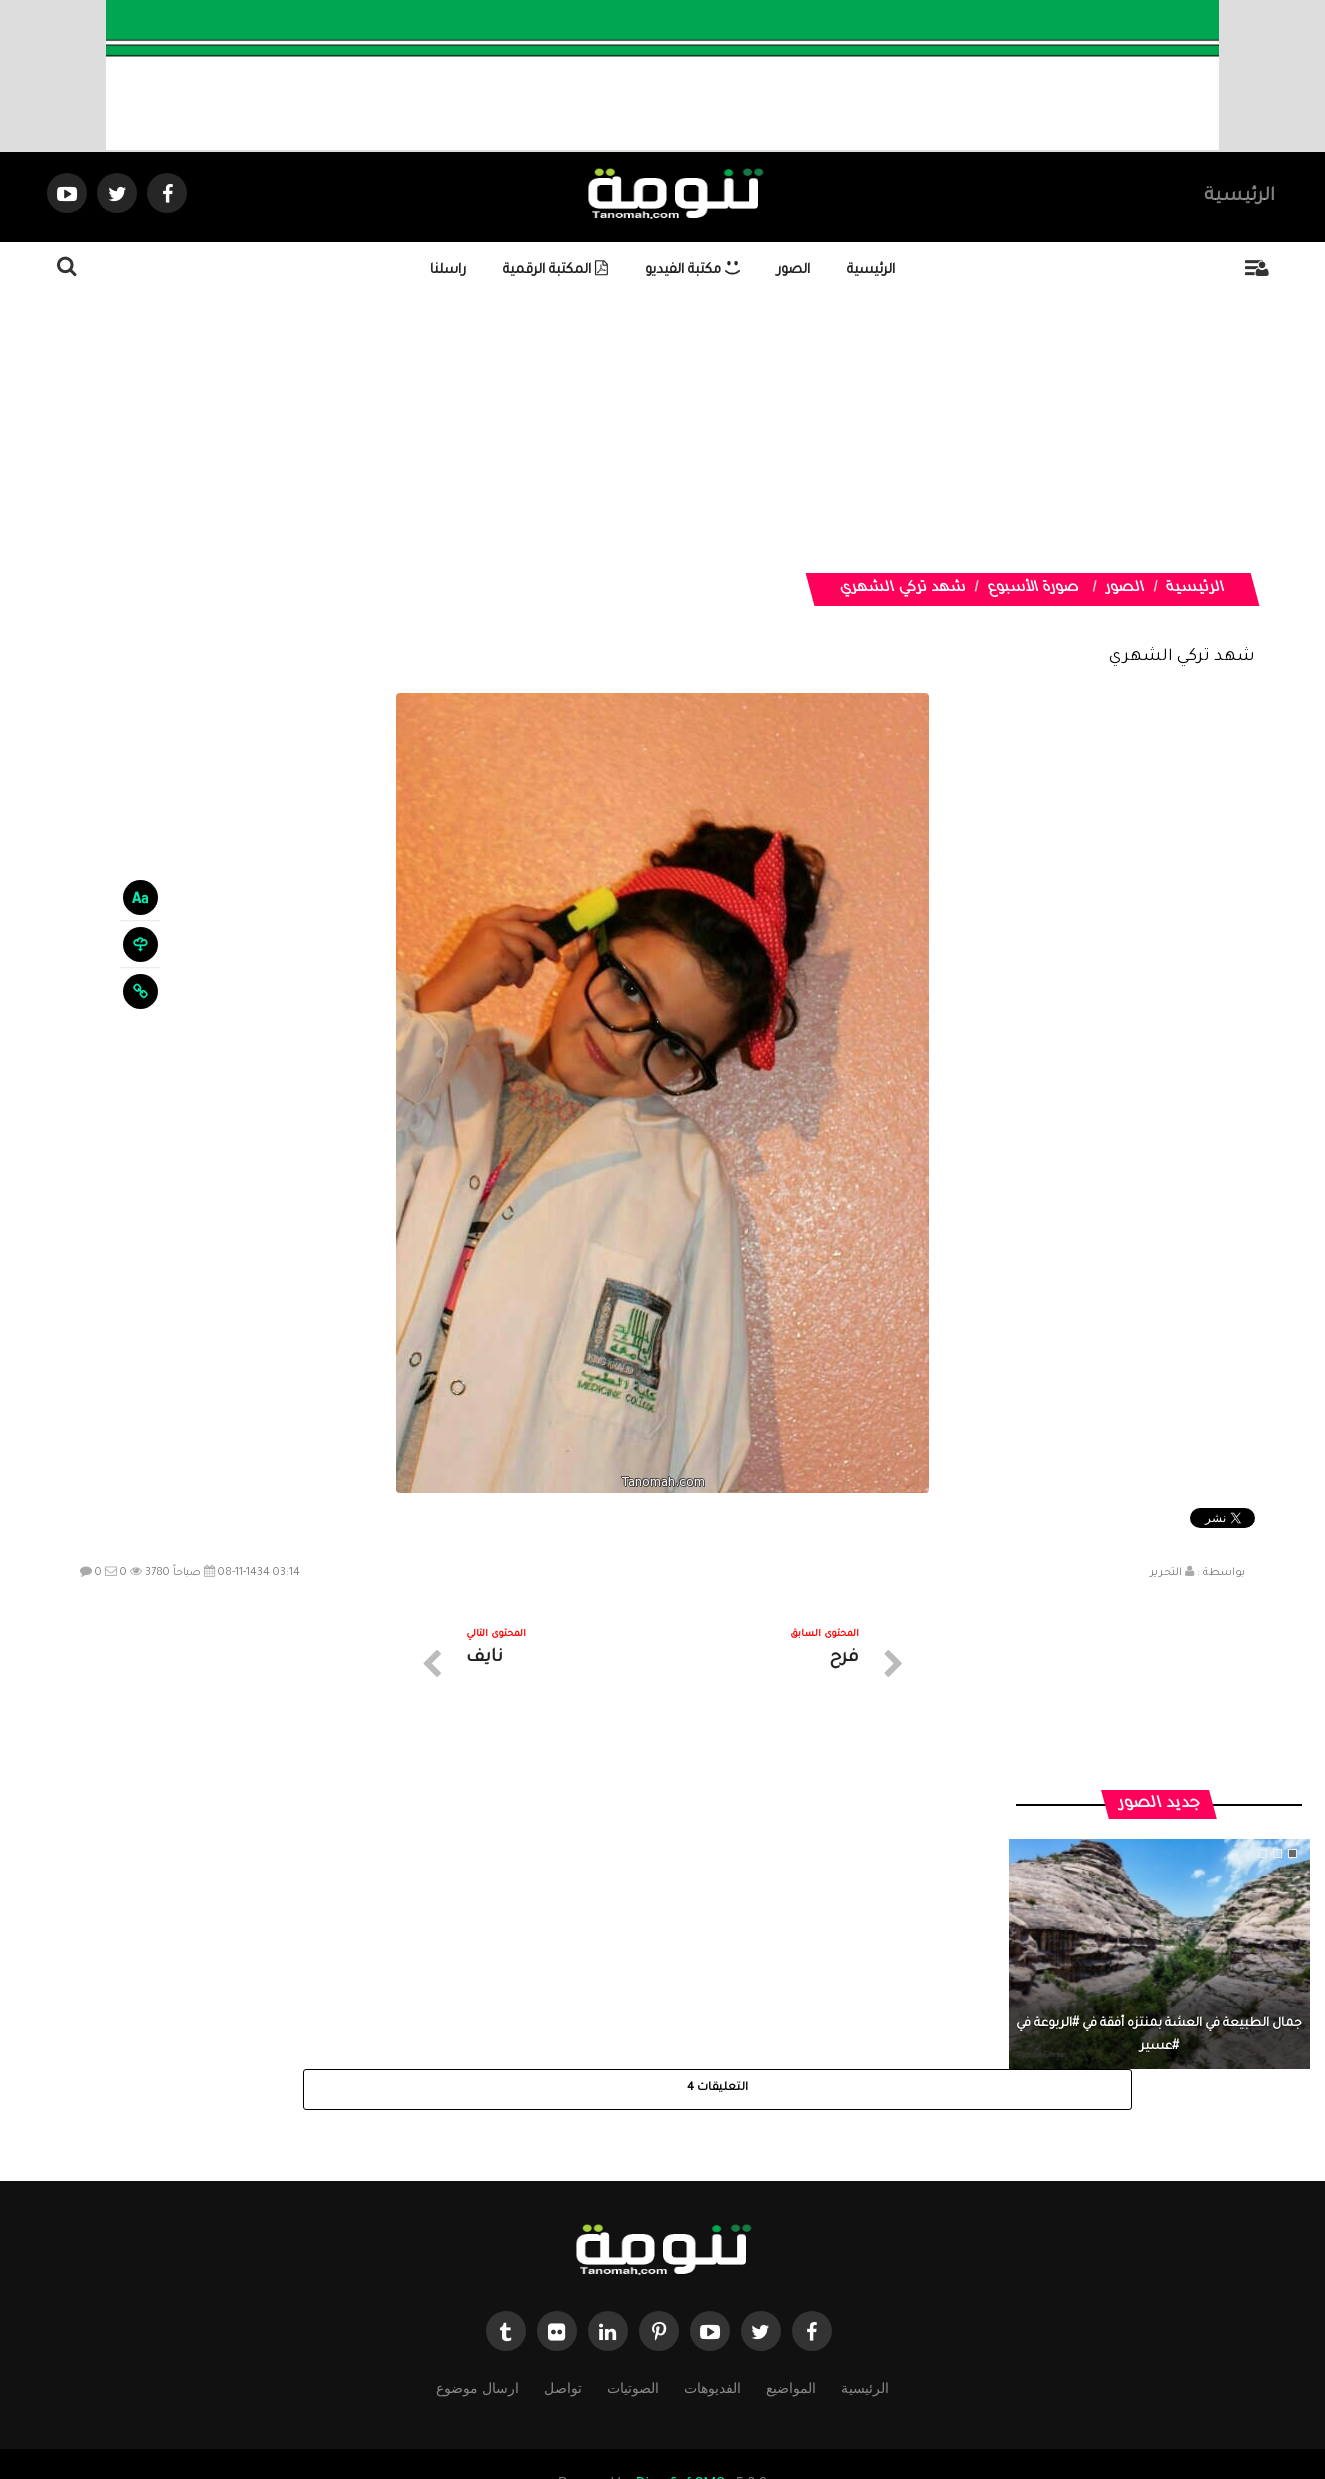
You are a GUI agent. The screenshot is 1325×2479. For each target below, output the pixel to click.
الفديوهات (712, 2299)
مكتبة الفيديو (692, 270)
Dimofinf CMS (680, 2396)
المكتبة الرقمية (555, 270)
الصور (793, 270)
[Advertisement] (710, 433)
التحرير (1166, 1573)
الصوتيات (633, 2299)
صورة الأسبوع (1034, 589)
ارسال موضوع (477, 2299)
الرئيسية (1239, 197)
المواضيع (791, 2299)
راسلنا (448, 270)
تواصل (563, 2299)
